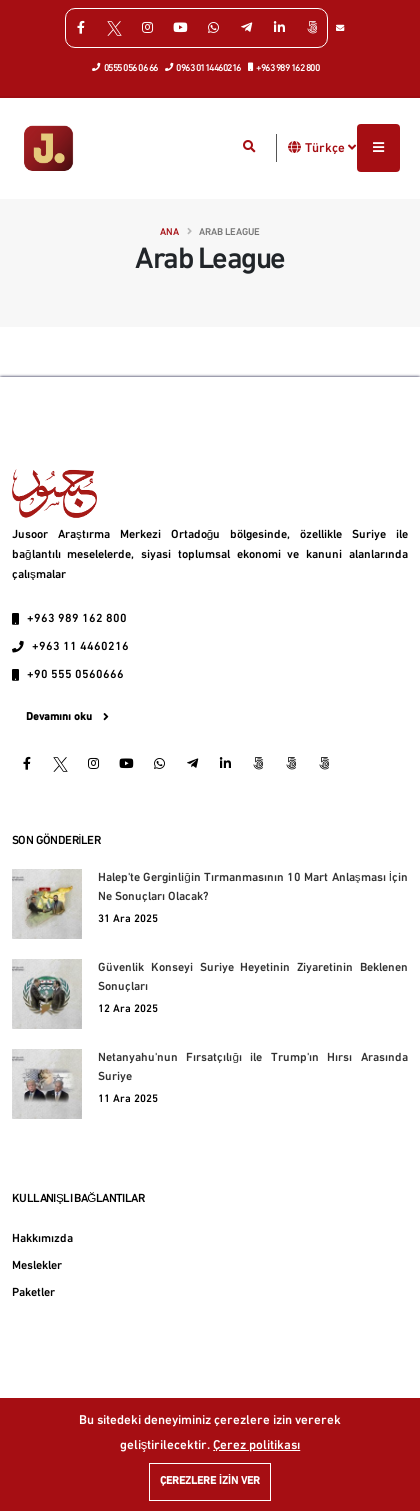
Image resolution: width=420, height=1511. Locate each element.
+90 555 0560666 (75, 675)
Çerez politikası (256, 1445)
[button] (295, 147)
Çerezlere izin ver (210, 1481)
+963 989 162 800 (284, 67)
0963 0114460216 (203, 67)
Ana (169, 232)
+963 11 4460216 (80, 647)
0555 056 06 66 (125, 67)
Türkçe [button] (330, 148)
